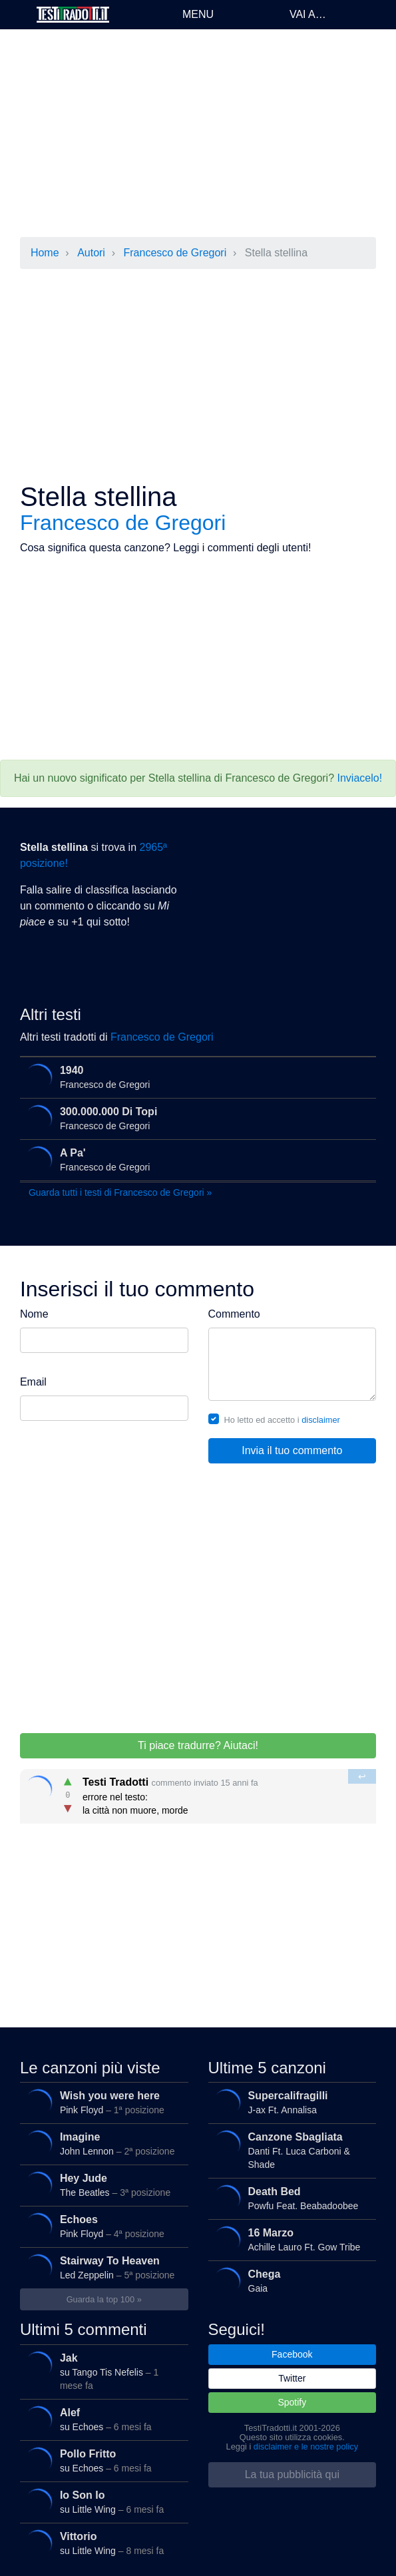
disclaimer (320, 1420)
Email (33, 1382)
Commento (234, 1314)
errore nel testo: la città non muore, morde (199, 1792)
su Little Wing (102, 2502)
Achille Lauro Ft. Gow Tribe (289, 2239)
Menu (198, 14)
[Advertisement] (198, 133)
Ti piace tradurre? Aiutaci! (198, 1745)
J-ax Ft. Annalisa (289, 2102)
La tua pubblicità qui (292, 2474)
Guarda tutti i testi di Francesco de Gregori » (120, 1192)
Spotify (292, 2402)
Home (45, 252)
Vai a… (308, 14)
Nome (34, 1314)
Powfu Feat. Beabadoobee (289, 2198)
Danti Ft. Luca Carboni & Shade (289, 2148)
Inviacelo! (360, 778)
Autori (91, 252)
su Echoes (102, 2419)
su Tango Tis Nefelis (102, 2369)
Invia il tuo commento (292, 1450)
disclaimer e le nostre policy (306, 2446)
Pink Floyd (102, 2102)
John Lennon (102, 2144)
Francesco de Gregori (174, 252)
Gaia (289, 2281)
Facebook (292, 2354)
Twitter (291, 2378)
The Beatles (102, 2185)
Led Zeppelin (102, 2267)
